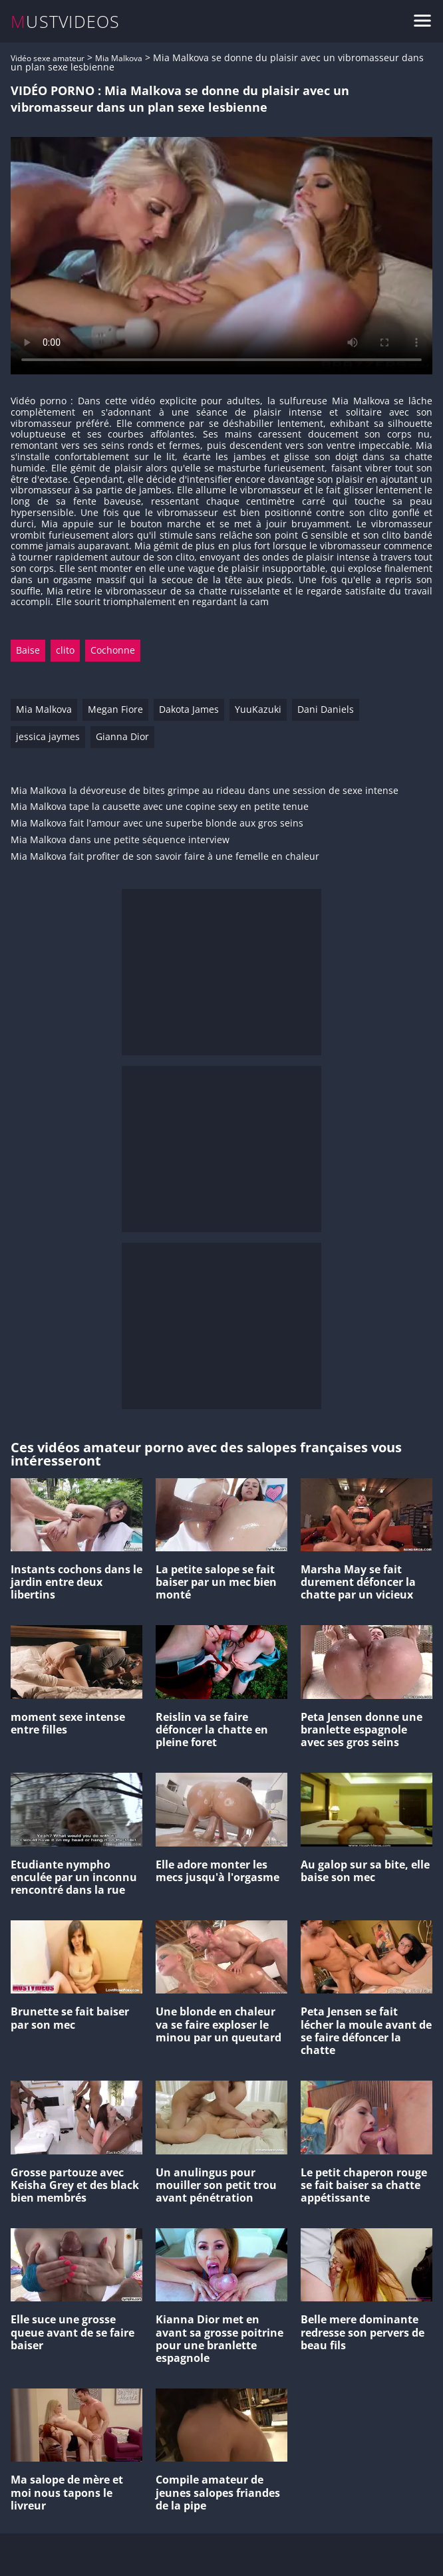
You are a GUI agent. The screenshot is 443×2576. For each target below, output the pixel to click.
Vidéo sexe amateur (47, 58)
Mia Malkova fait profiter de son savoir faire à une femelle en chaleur (165, 856)
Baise (28, 650)
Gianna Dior (122, 736)
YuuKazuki (258, 709)
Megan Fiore (115, 709)
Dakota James (189, 709)
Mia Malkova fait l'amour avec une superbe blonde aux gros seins (157, 823)
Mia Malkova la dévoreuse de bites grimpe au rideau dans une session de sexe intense (204, 791)
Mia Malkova (118, 58)
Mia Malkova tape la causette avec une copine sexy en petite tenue (160, 807)
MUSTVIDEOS (65, 21)
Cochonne (112, 650)
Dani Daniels (325, 709)
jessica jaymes (48, 736)
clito (65, 650)
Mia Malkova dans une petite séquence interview (120, 840)
